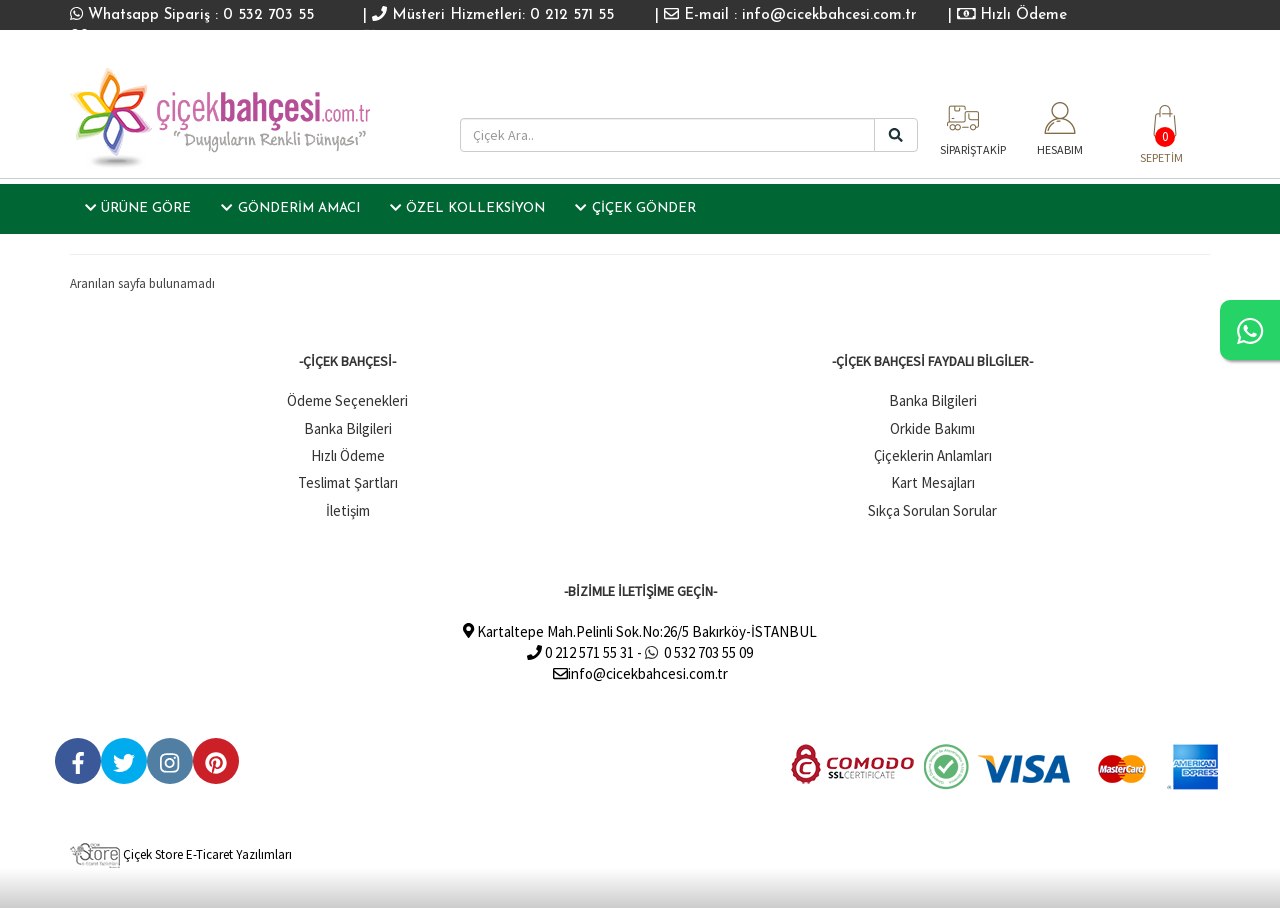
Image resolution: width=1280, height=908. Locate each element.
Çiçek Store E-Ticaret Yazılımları (181, 854)
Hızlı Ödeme (1012, 15)
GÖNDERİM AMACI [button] (290, 208)
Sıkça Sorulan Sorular (932, 510)
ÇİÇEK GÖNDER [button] (635, 208)
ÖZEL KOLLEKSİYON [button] (467, 208)
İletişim (348, 510)
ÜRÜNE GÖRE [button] (138, 208)
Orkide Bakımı (932, 428)
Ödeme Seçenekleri (347, 400)
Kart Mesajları (933, 482)
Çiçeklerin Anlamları (933, 455)
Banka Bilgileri (348, 428)
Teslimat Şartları (348, 482)
